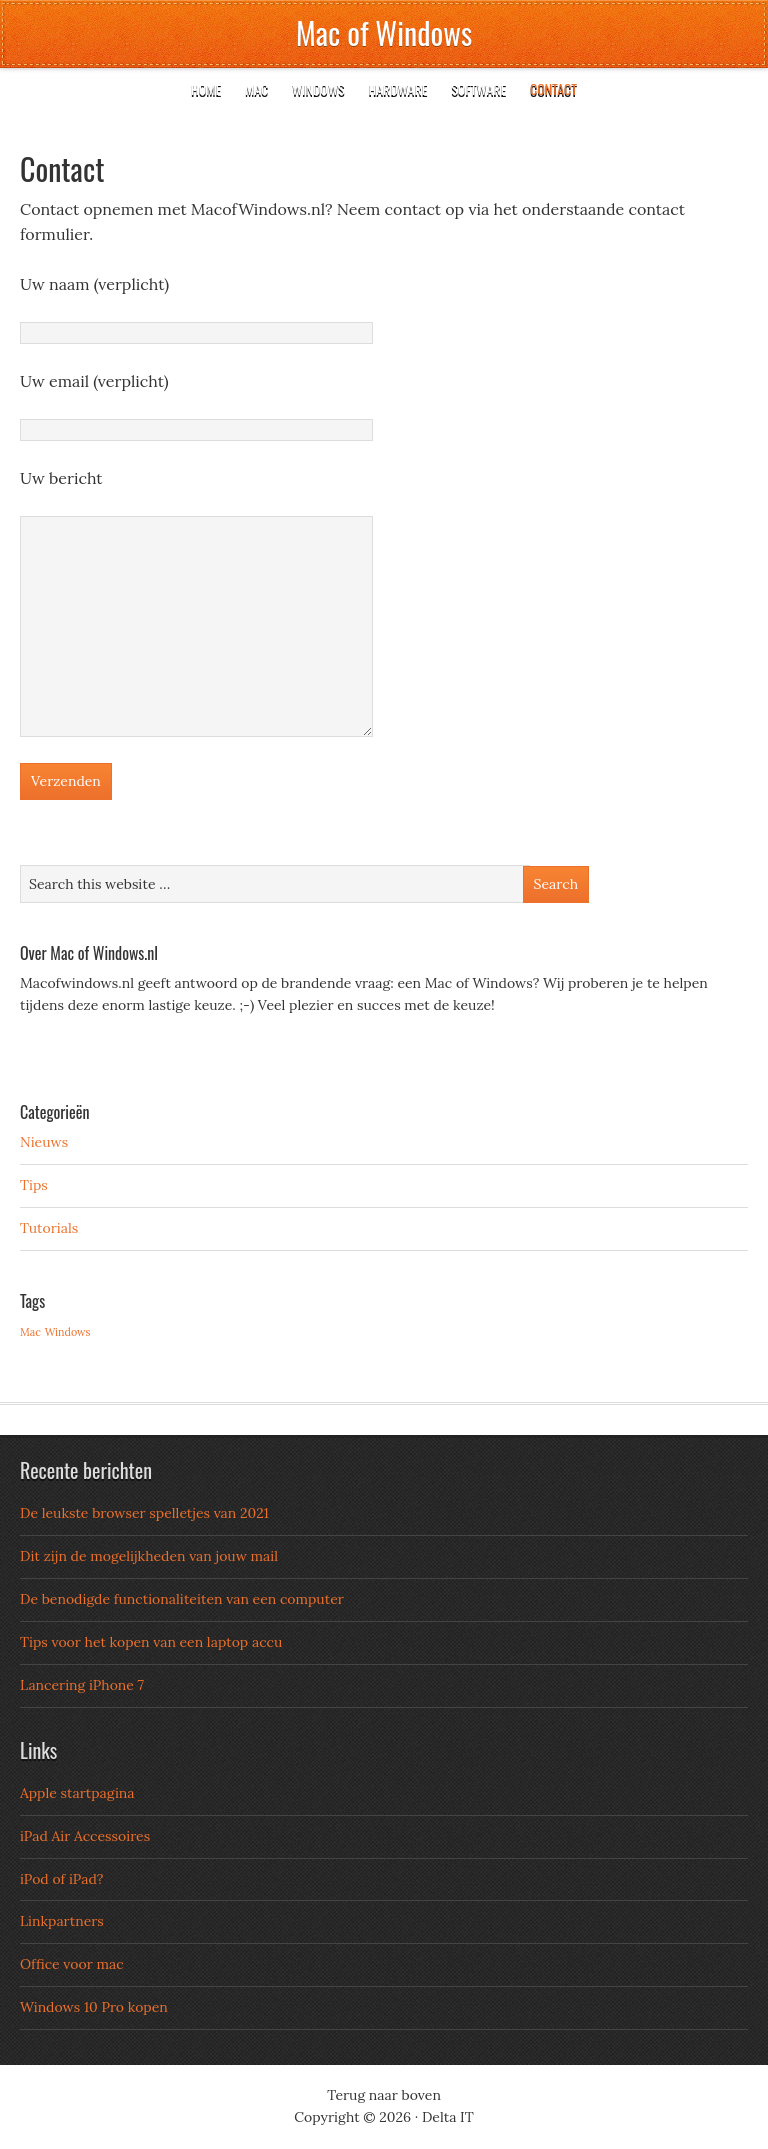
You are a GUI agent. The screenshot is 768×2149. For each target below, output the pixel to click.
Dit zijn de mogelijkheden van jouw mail (149, 1556)
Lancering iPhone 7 (82, 1685)
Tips (34, 1185)
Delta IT (448, 2117)
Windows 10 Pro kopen (94, 2007)
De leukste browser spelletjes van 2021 (144, 1513)
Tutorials (49, 1228)
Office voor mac (72, 1964)
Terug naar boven (384, 2095)
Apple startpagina (77, 1793)
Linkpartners (62, 1921)
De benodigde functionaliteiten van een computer (182, 1599)
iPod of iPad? (61, 1879)
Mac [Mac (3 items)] (30, 1332)
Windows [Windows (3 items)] (68, 1332)
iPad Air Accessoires (85, 1836)
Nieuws (44, 1142)
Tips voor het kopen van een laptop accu (151, 1642)
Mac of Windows (384, 32)
